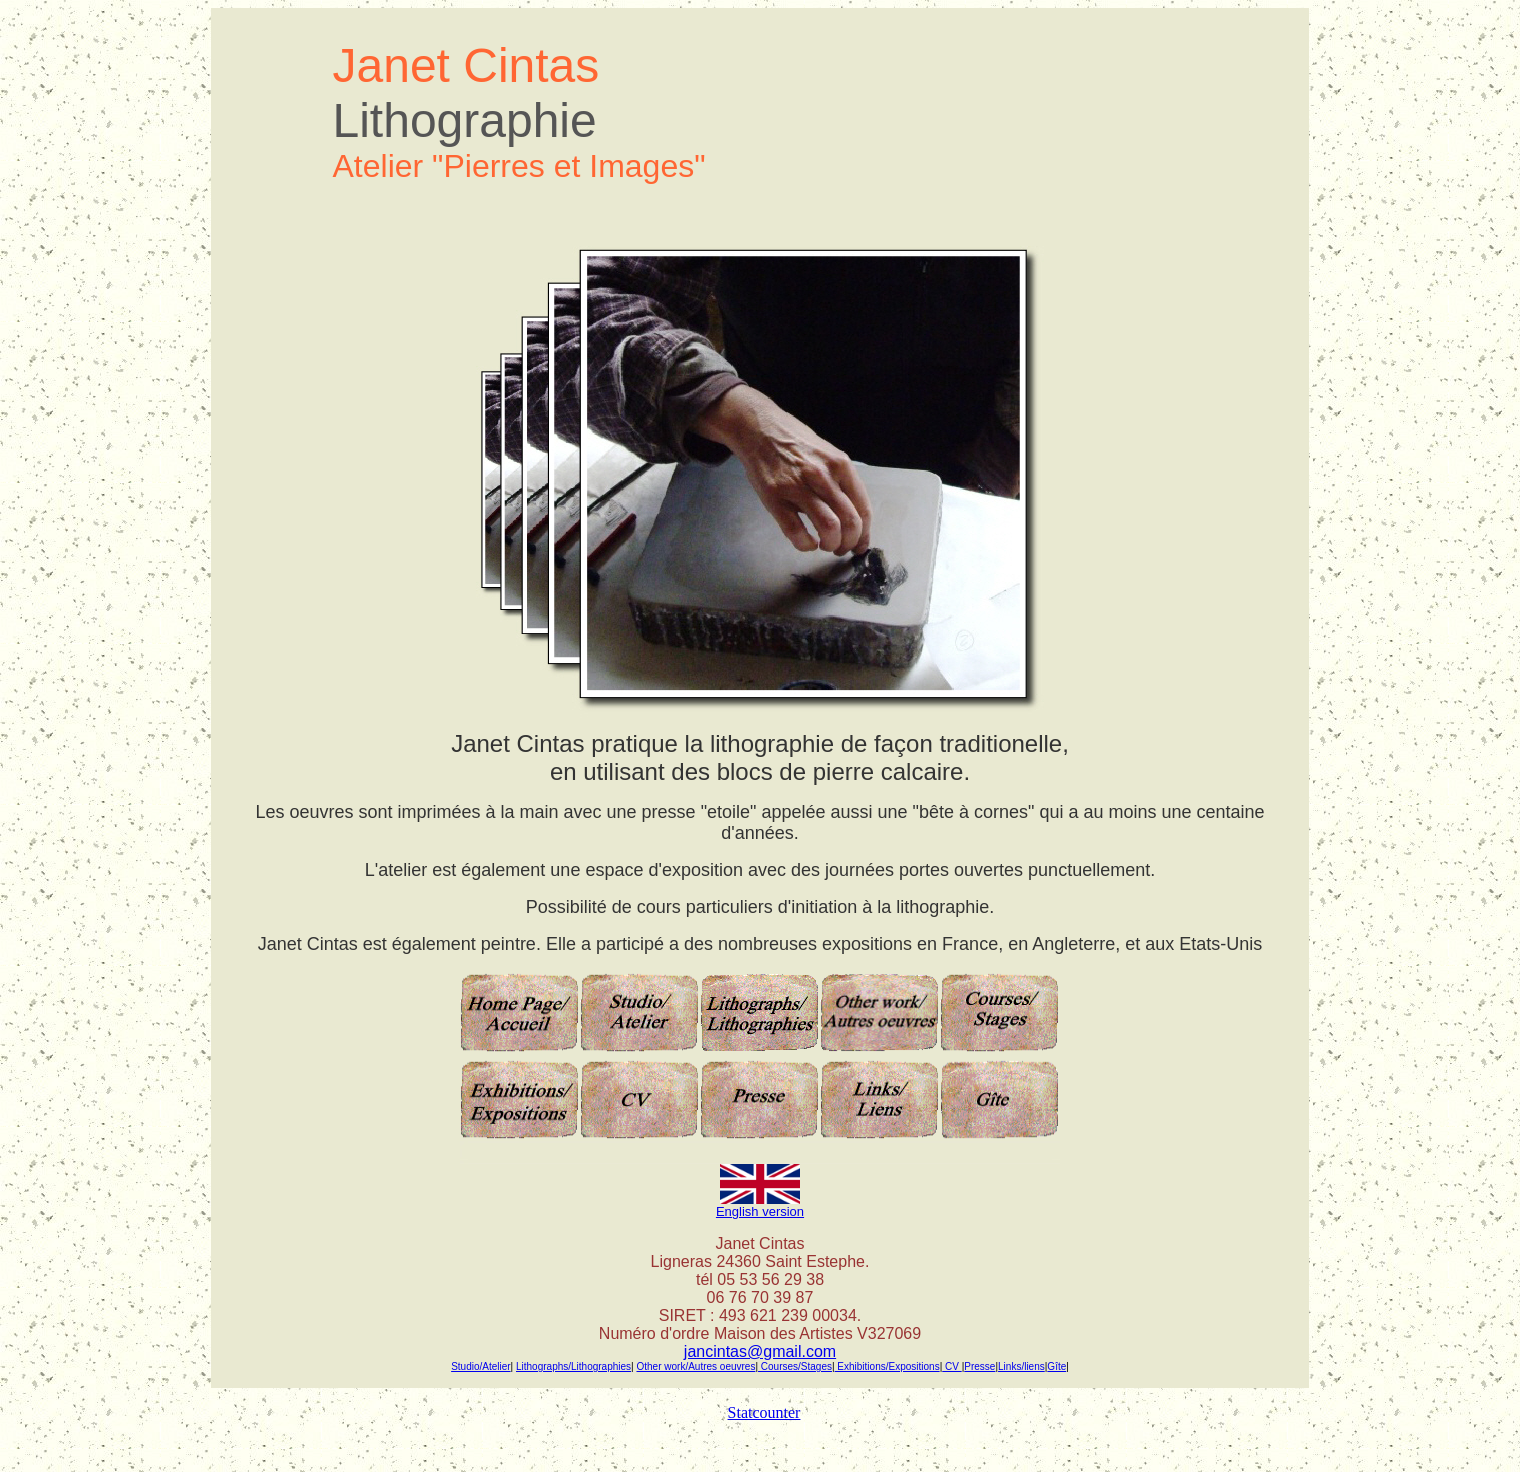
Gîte (1056, 1366)
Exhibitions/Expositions (887, 1366)
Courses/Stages (795, 1366)
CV (951, 1366)
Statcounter (764, 1412)
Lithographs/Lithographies (573, 1366)
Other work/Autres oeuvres (695, 1366)
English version (760, 1211)
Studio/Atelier (480, 1366)
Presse (979, 1366)
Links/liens (1021, 1366)
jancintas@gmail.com (760, 1351)
